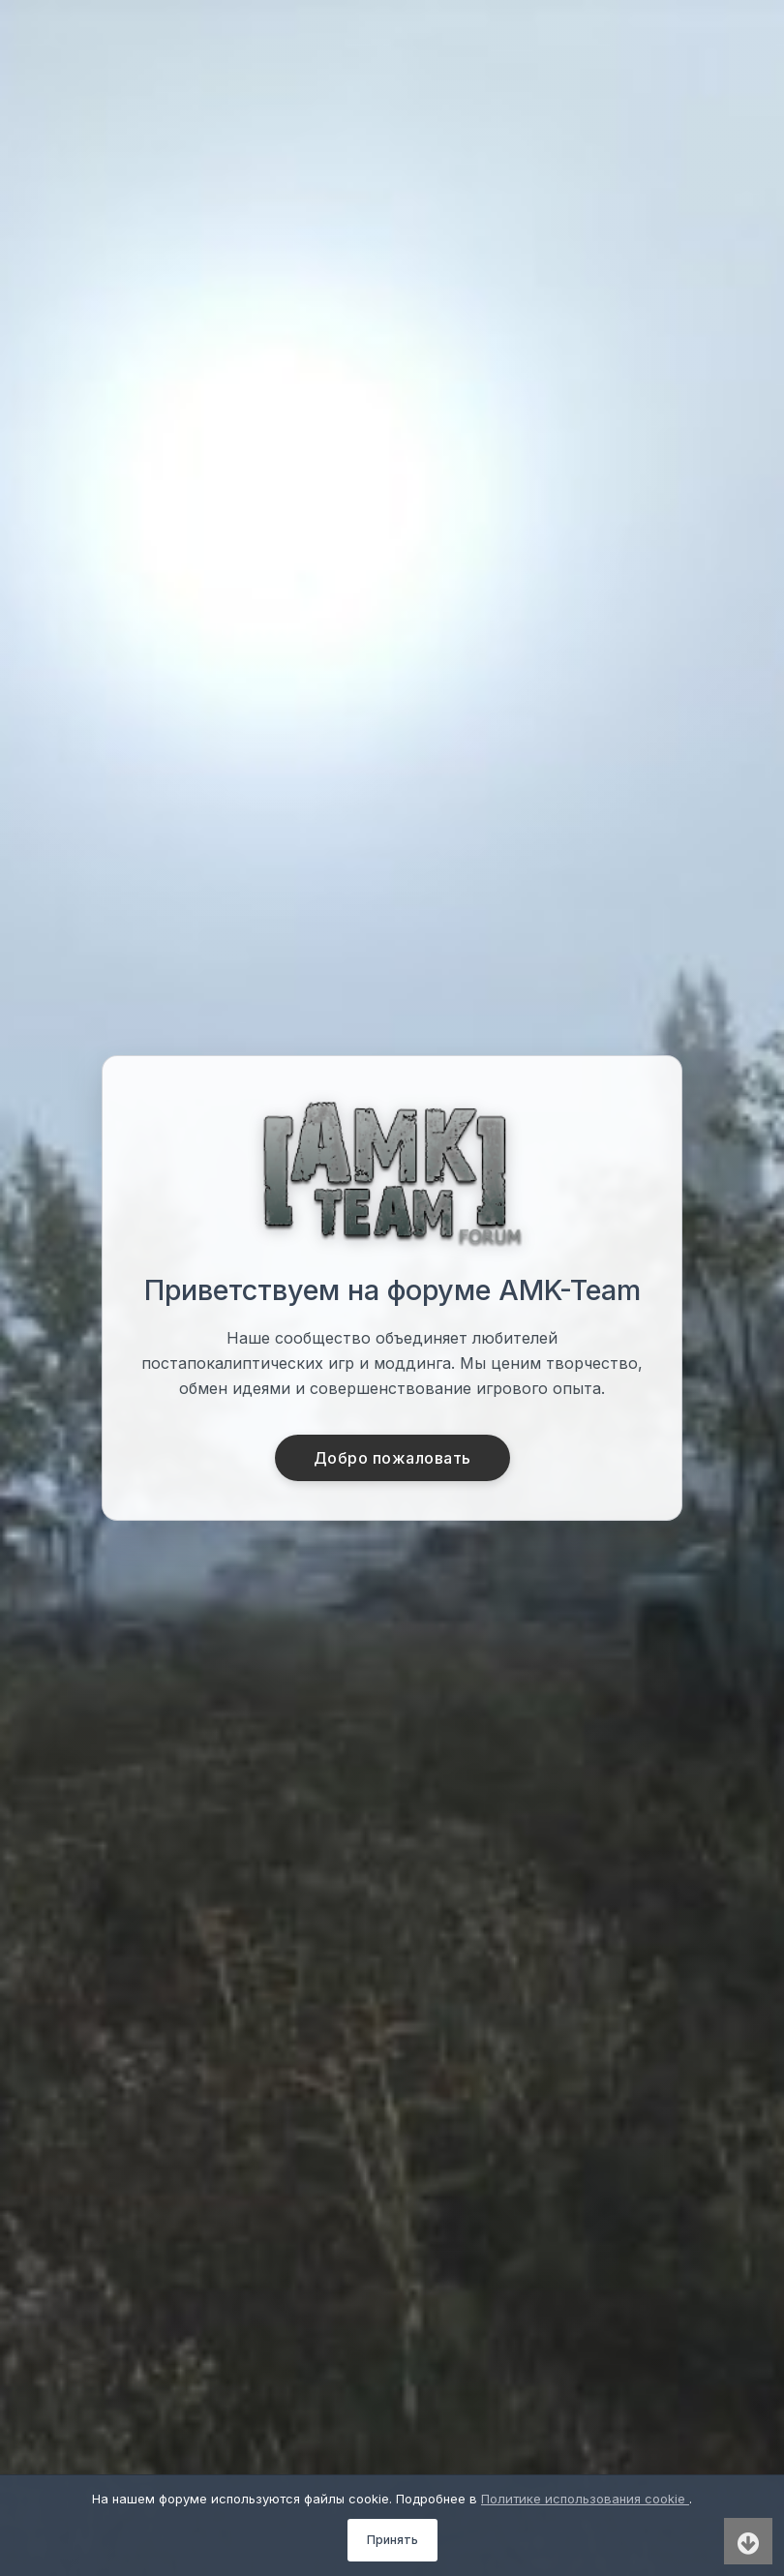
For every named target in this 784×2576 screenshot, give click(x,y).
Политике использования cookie (585, 2498)
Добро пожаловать (392, 1458)
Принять (392, 2539)
